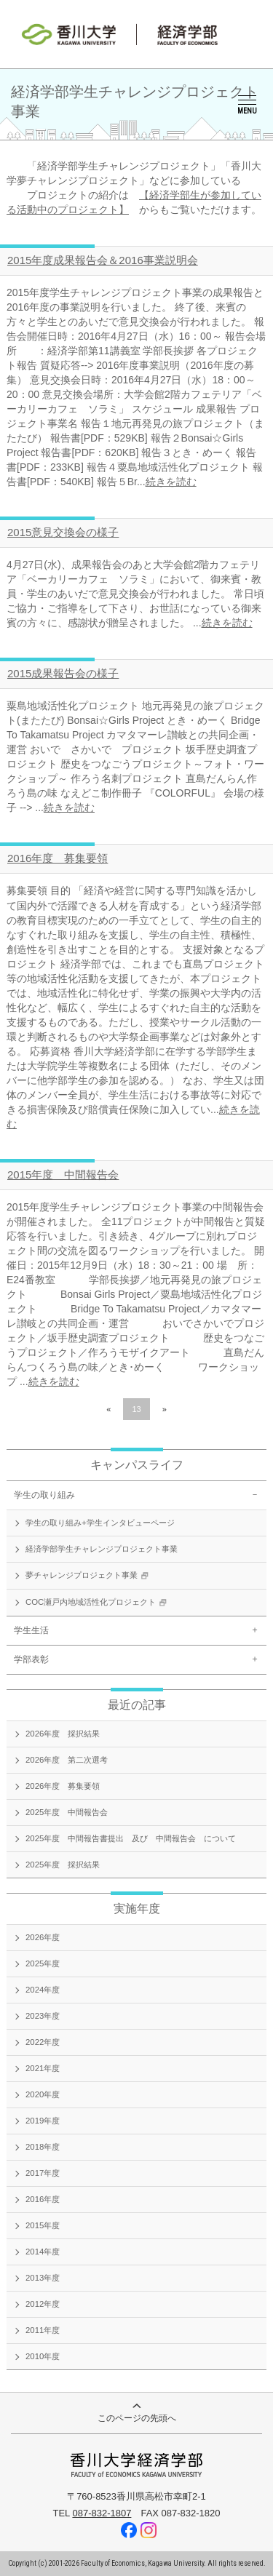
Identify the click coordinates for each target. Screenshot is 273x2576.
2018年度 (42, 2146)
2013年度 (42, 2277)
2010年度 (42, 2356)
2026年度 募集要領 (62, 1786)
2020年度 (42, 2094)
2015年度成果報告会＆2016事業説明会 (102, 260)
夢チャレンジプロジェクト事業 (88, 1576)
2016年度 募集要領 (57, 858)
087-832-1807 (101, 2513)
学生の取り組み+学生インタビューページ (100, 1522)
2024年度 (42, 1989)
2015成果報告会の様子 (63, 673)
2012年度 (42, 2304)
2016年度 (42, 2199)
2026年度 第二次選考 (66, 1759)
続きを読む (171, 481)
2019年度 (42, 2120)
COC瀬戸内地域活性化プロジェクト (97, 1602)
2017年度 (42, 2173)
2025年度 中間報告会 (66, 1812)
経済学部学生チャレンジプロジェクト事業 (101, 1548)
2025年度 (42, 1963)
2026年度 (42, 1937)
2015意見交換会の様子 (63, 532)
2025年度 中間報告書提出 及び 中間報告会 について (130, 1838)
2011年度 (42, 2330)
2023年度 (42, 2015)
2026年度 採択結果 (62, 1733)
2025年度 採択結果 (62, 1864)
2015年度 (42, 2225)
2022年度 (42, 2042)
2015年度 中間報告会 (63, 1174)
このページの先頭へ (137, 2413)
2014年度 (42, 2251)
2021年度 (42, 2068)
